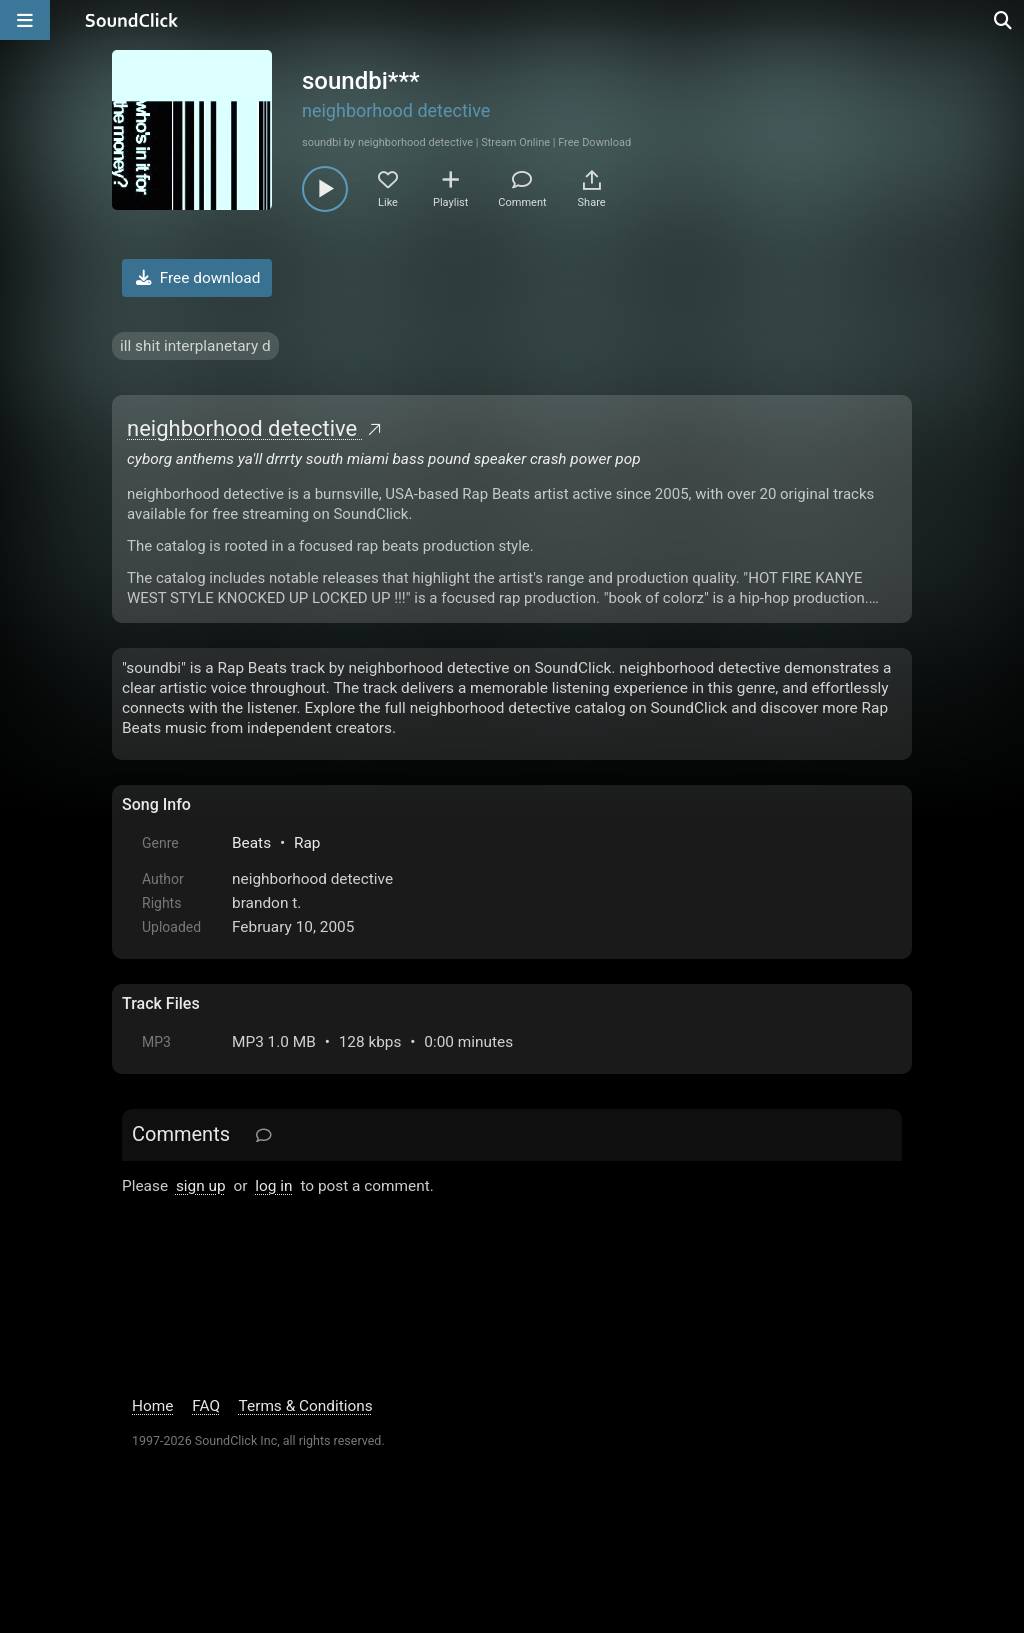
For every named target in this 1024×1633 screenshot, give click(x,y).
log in (273, 1186)
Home (152, 1406)
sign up (201, 1186)
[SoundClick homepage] (132, 20)
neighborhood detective (396, 110)
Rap (307, 843)
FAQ (206, 1406)
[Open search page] (1004, 20)
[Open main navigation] (25, 20)
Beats (251, 843)
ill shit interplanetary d (195, 346)
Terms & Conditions (306, 1406)
